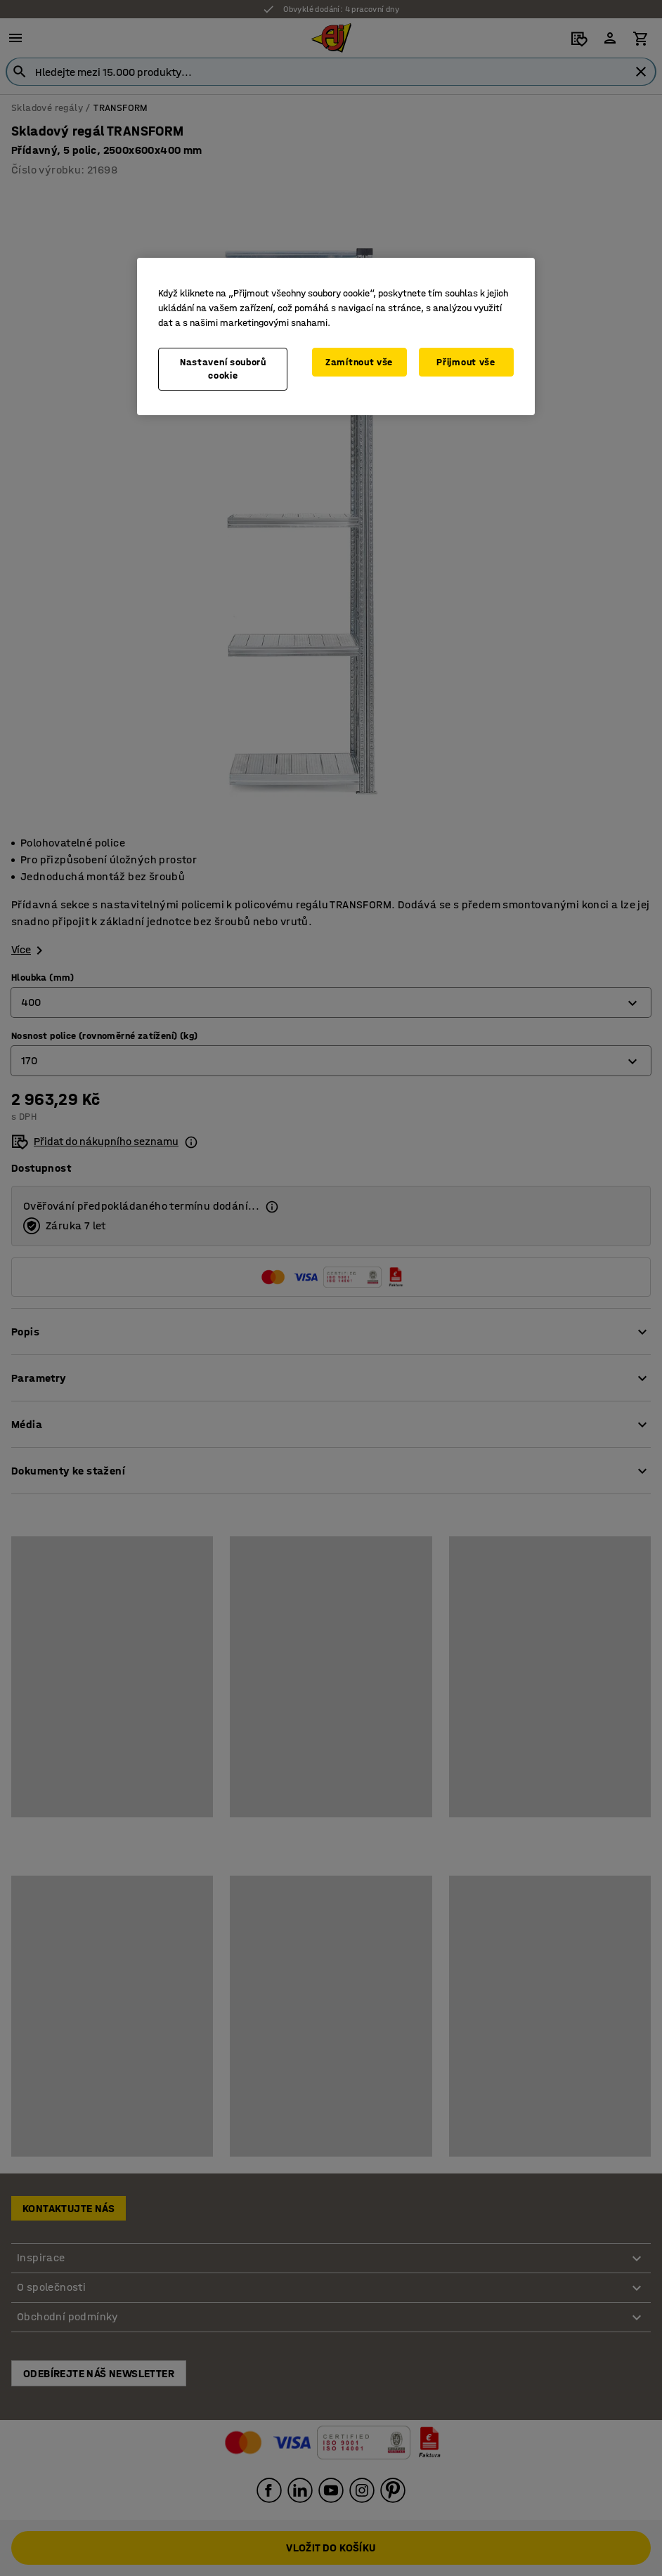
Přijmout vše (465, 362)
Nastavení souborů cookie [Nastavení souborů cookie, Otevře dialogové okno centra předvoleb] (223, 369)
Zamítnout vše (359, 362)
